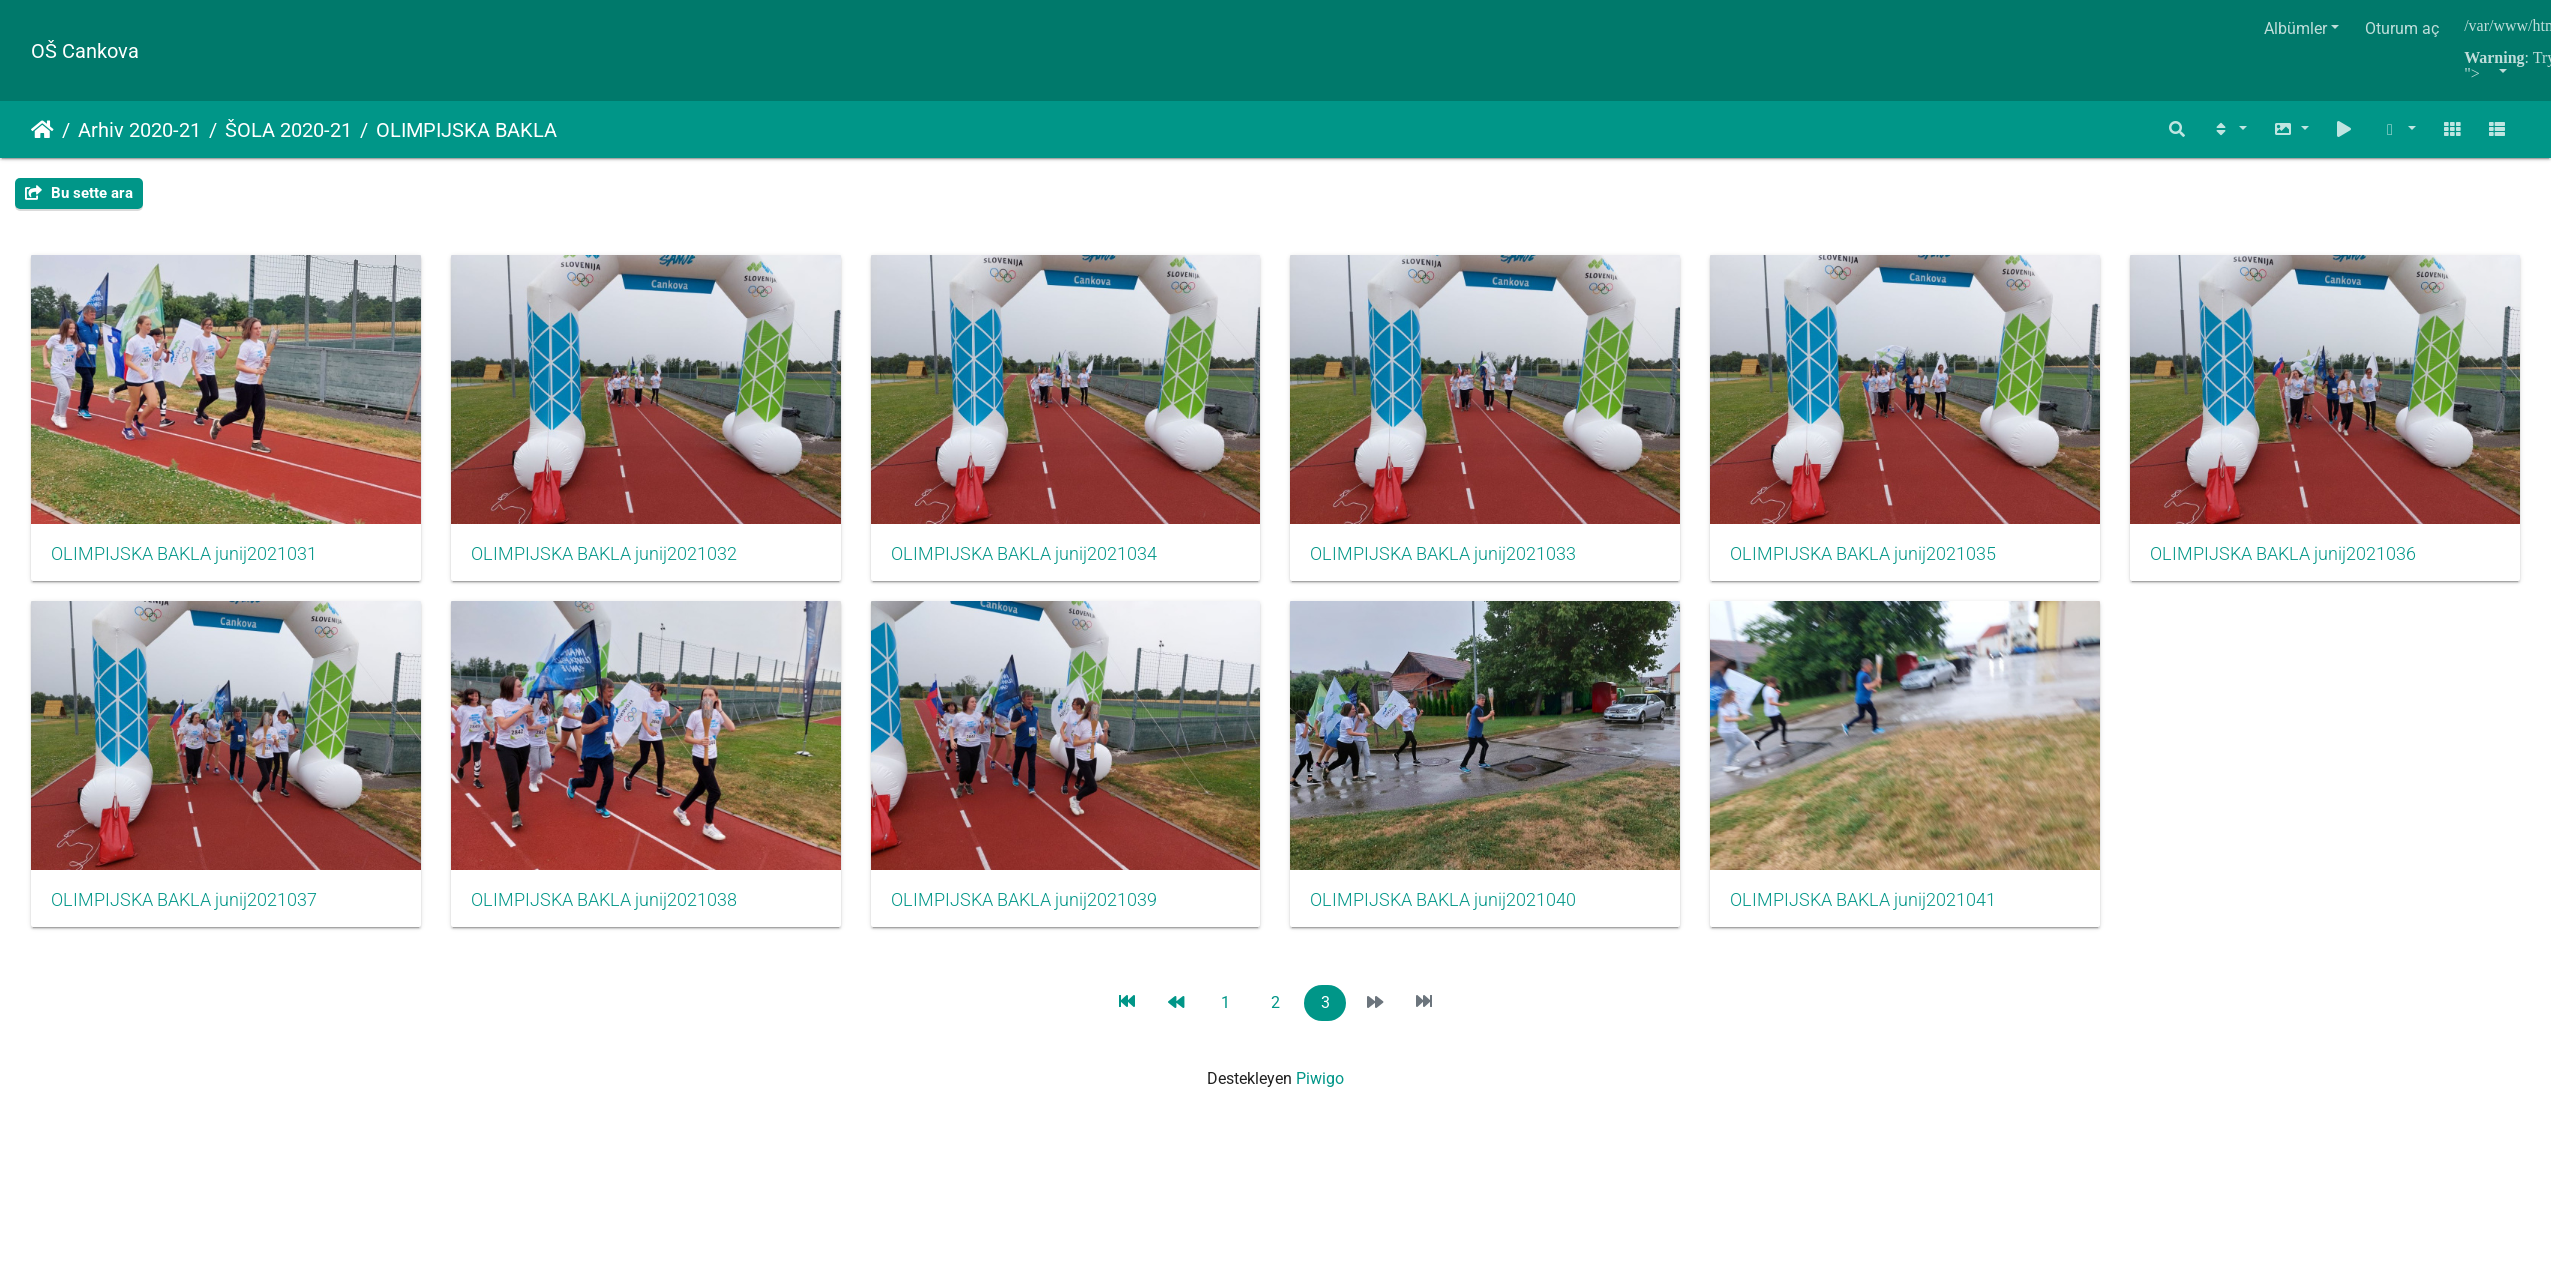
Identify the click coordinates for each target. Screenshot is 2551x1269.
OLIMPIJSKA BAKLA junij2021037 (604, 901)
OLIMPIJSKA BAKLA (466, 130)
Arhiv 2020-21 (139, 130)
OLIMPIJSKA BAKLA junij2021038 (1025, 901)
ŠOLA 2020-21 (288, 130)
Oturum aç (2402, 28)
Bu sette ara (79, 193)
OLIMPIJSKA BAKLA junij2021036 (184, 901)
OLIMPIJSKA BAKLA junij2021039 (1445, 901)
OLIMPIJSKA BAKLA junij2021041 (184, 1247)
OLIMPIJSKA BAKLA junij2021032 (604, 554)
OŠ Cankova (85, 51)
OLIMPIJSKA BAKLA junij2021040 (1865, 901)
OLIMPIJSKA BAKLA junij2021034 (1025, 554)
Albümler (2295, 28)
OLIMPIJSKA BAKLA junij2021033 (1445, 554)
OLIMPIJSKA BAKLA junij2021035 (1865, 554)
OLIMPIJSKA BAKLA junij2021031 (184, 554)
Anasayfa (42, 130)
